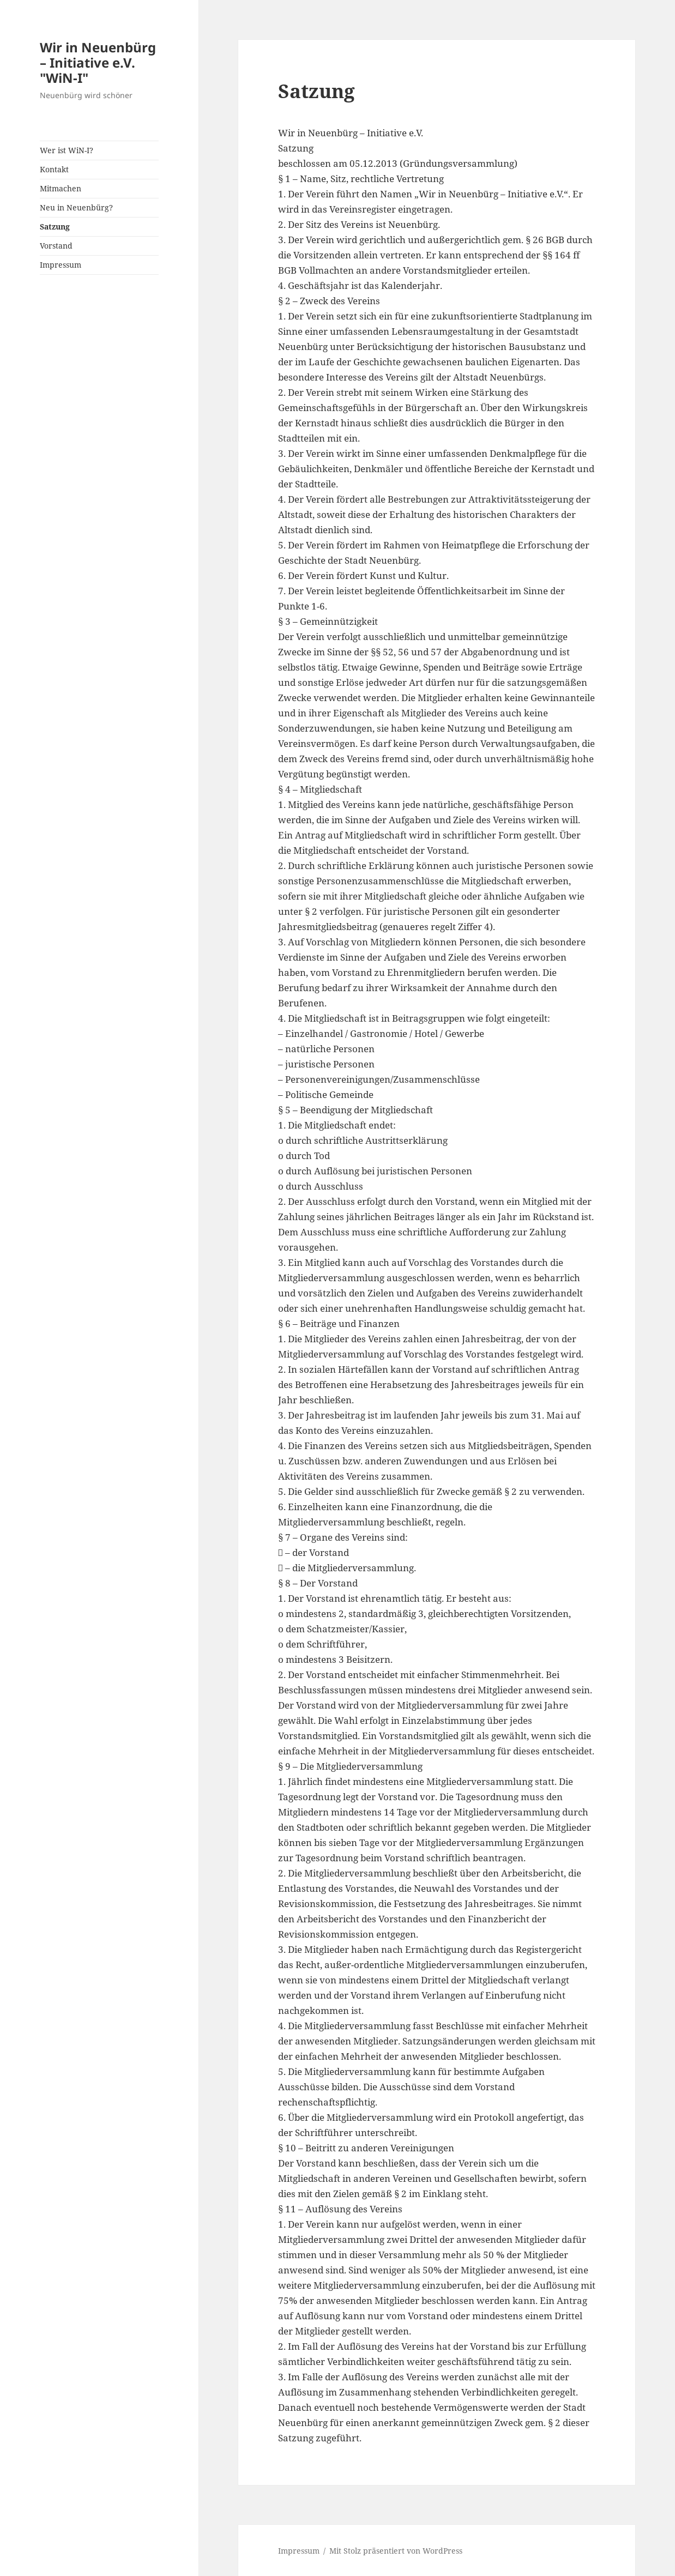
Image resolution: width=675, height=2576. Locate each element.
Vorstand (56, 245)
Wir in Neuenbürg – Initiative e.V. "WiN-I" (98, 62)
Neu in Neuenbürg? (76, 207)
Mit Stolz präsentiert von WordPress (395, 2550)
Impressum (60, 265)
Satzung (55, 226)
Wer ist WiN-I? (66, 150)
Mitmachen (60, 188)
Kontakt (54, 169)
